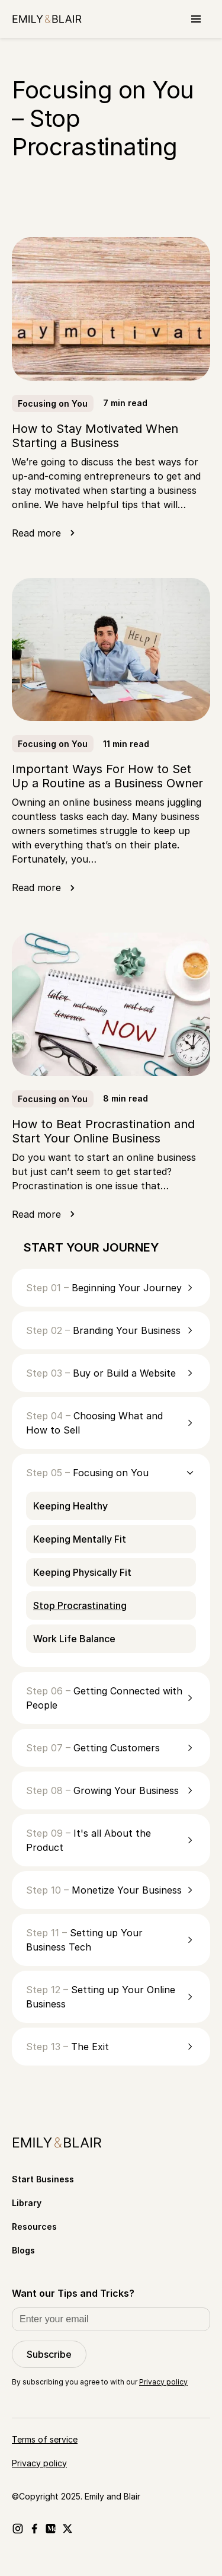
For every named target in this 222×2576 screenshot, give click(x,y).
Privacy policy (163, 2381)
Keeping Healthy (70, 1506)
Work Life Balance (74, 1639)
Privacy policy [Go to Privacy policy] (39, 2463)
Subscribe (49, 2354)
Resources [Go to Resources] (34, 2226)
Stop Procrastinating (80, 1605)
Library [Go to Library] (26, 2203)
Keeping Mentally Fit (79, 1539)
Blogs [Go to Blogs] (23, 2250)
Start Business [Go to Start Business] (43, 2179)
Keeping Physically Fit (82, 1572)
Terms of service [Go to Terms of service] (45, 2439)
